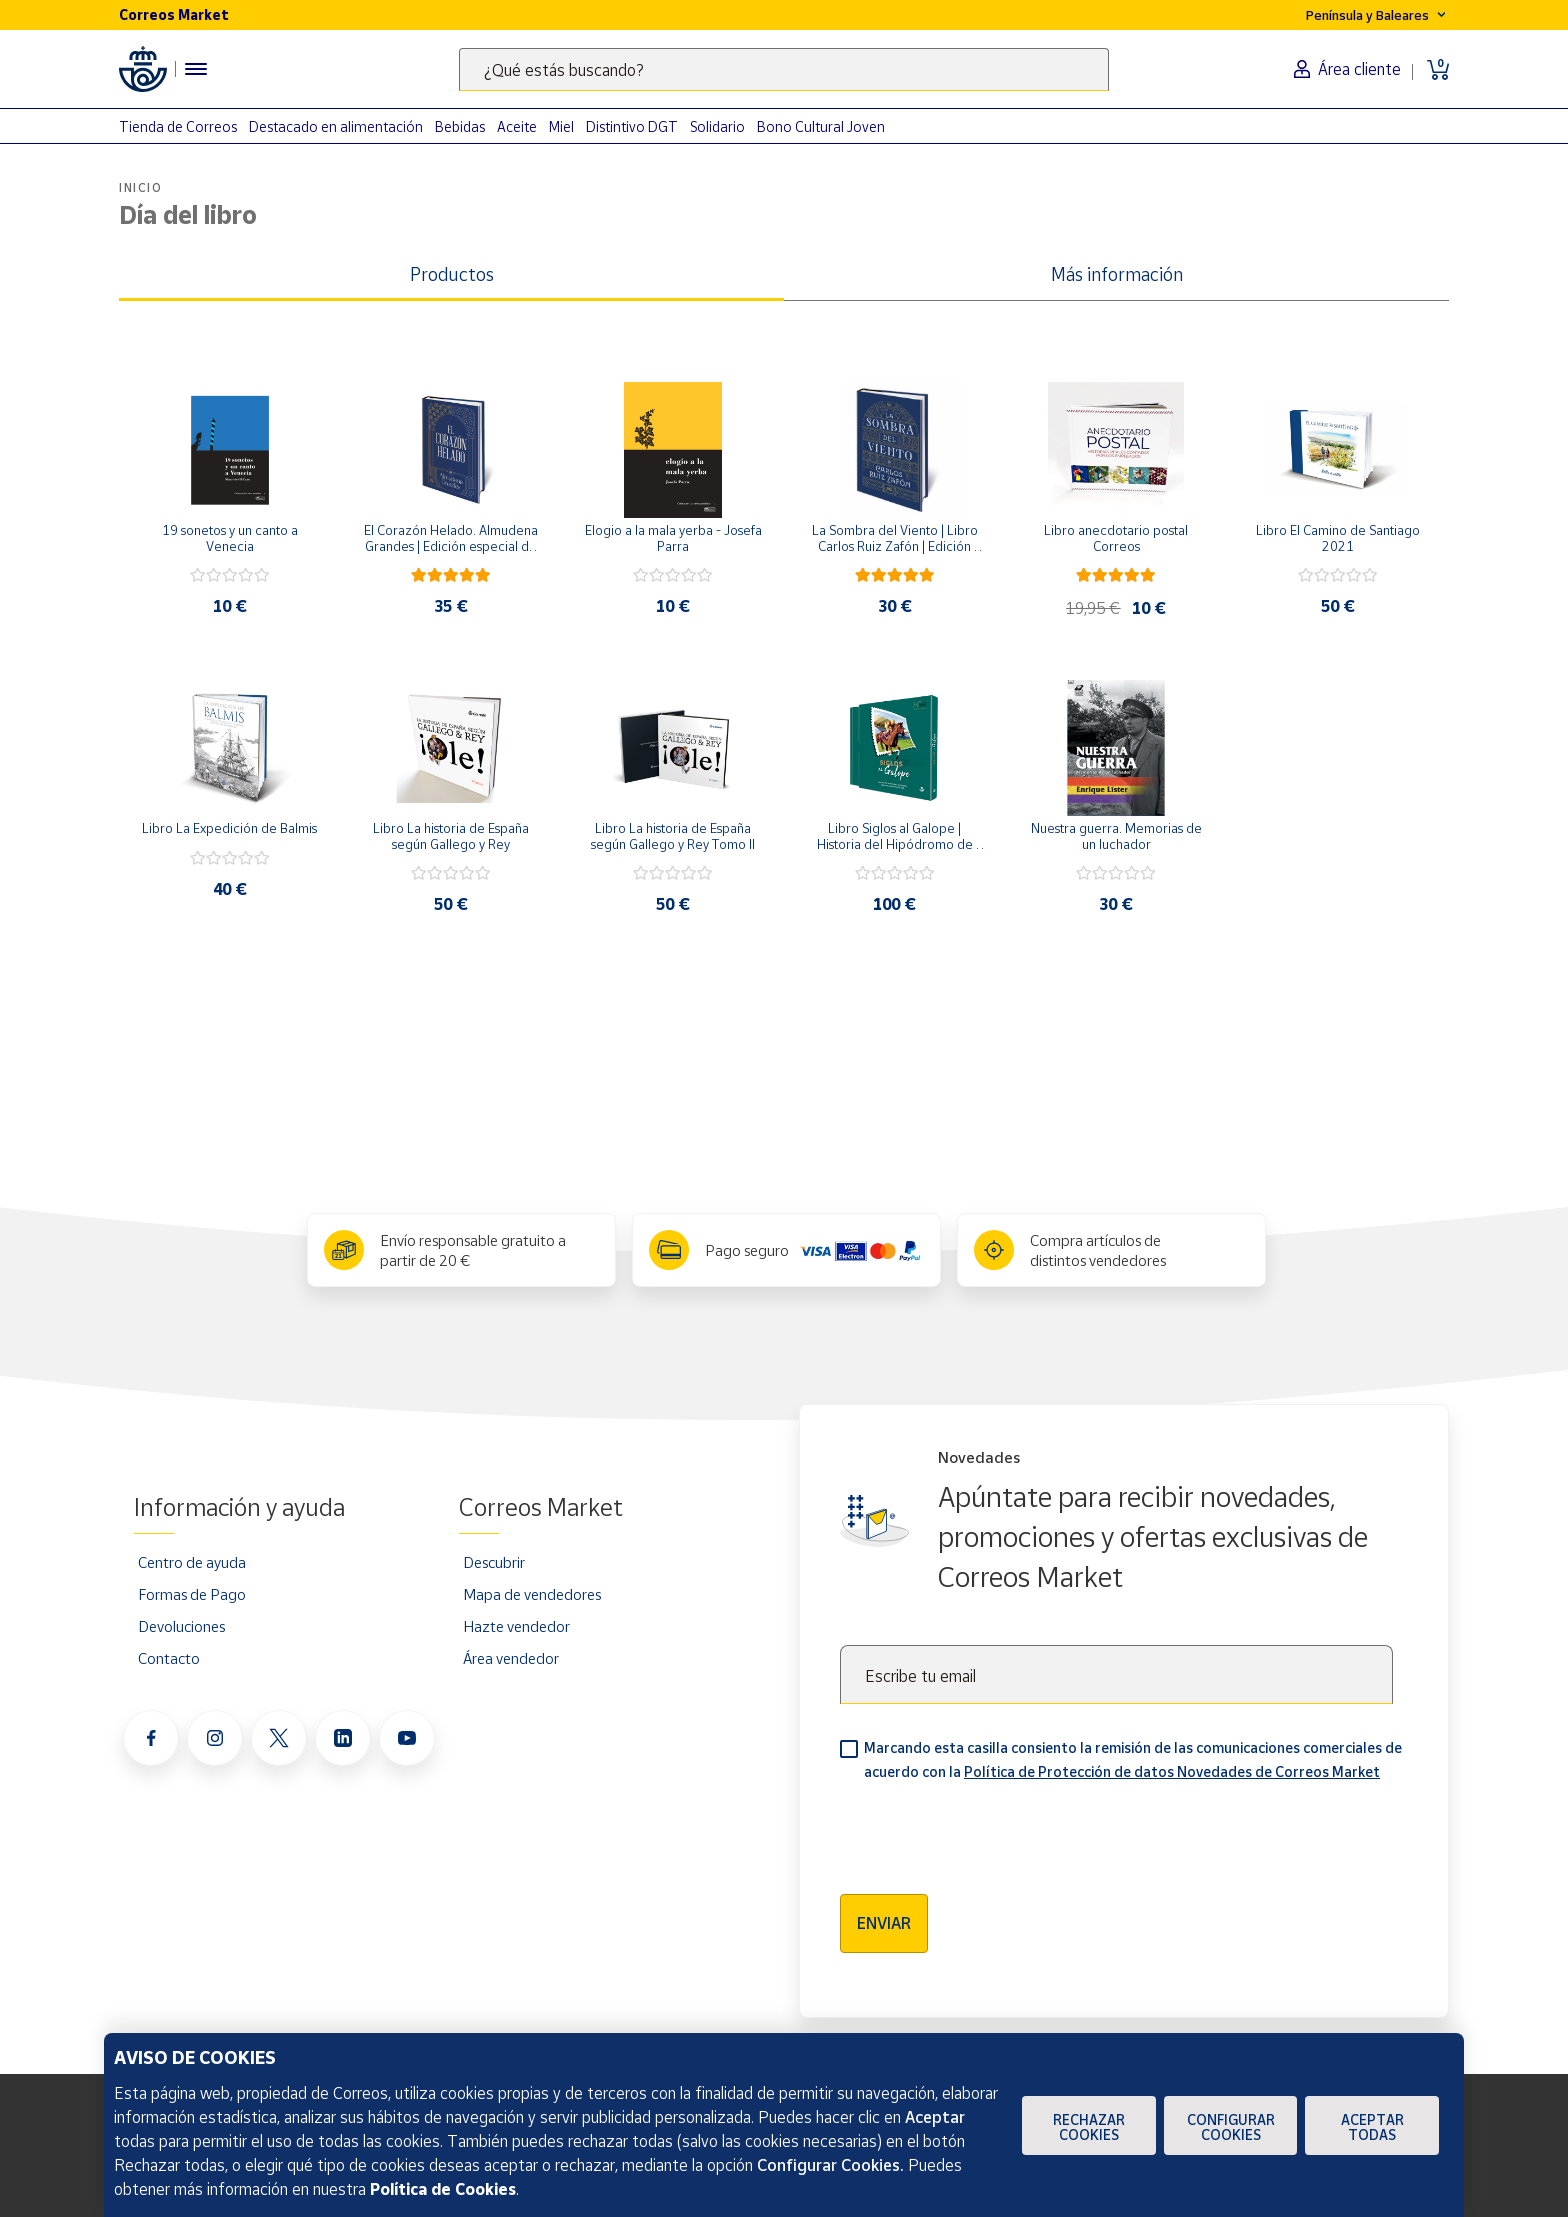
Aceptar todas (1372, 2127)
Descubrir (494, 1562)
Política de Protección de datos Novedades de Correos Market (1172, 1771)
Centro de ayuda (192, 1562)
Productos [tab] (452, 274)
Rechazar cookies (1089, 2127)
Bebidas (460, 126)
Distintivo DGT (632, 126)
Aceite (517, 126)
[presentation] (992, 1831)
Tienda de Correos (178, 126)
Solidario (717, 126)
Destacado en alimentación (336, 126)
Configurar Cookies (1231, 2127)
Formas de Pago (192, 1594)
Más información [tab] (1117, 274)
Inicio (141, 187)
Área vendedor (511, 1658)
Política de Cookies (443, 2189)
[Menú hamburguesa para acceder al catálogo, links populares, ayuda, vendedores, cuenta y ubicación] (196, 69)
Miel (561, 126)
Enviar (884, 1923)
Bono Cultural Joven (821, 126)
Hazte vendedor (516, 1626)
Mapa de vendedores (532, 1594)
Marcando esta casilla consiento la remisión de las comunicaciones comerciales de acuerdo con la (1133, 1759)
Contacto (169, 1658)
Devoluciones (181, 1626)
